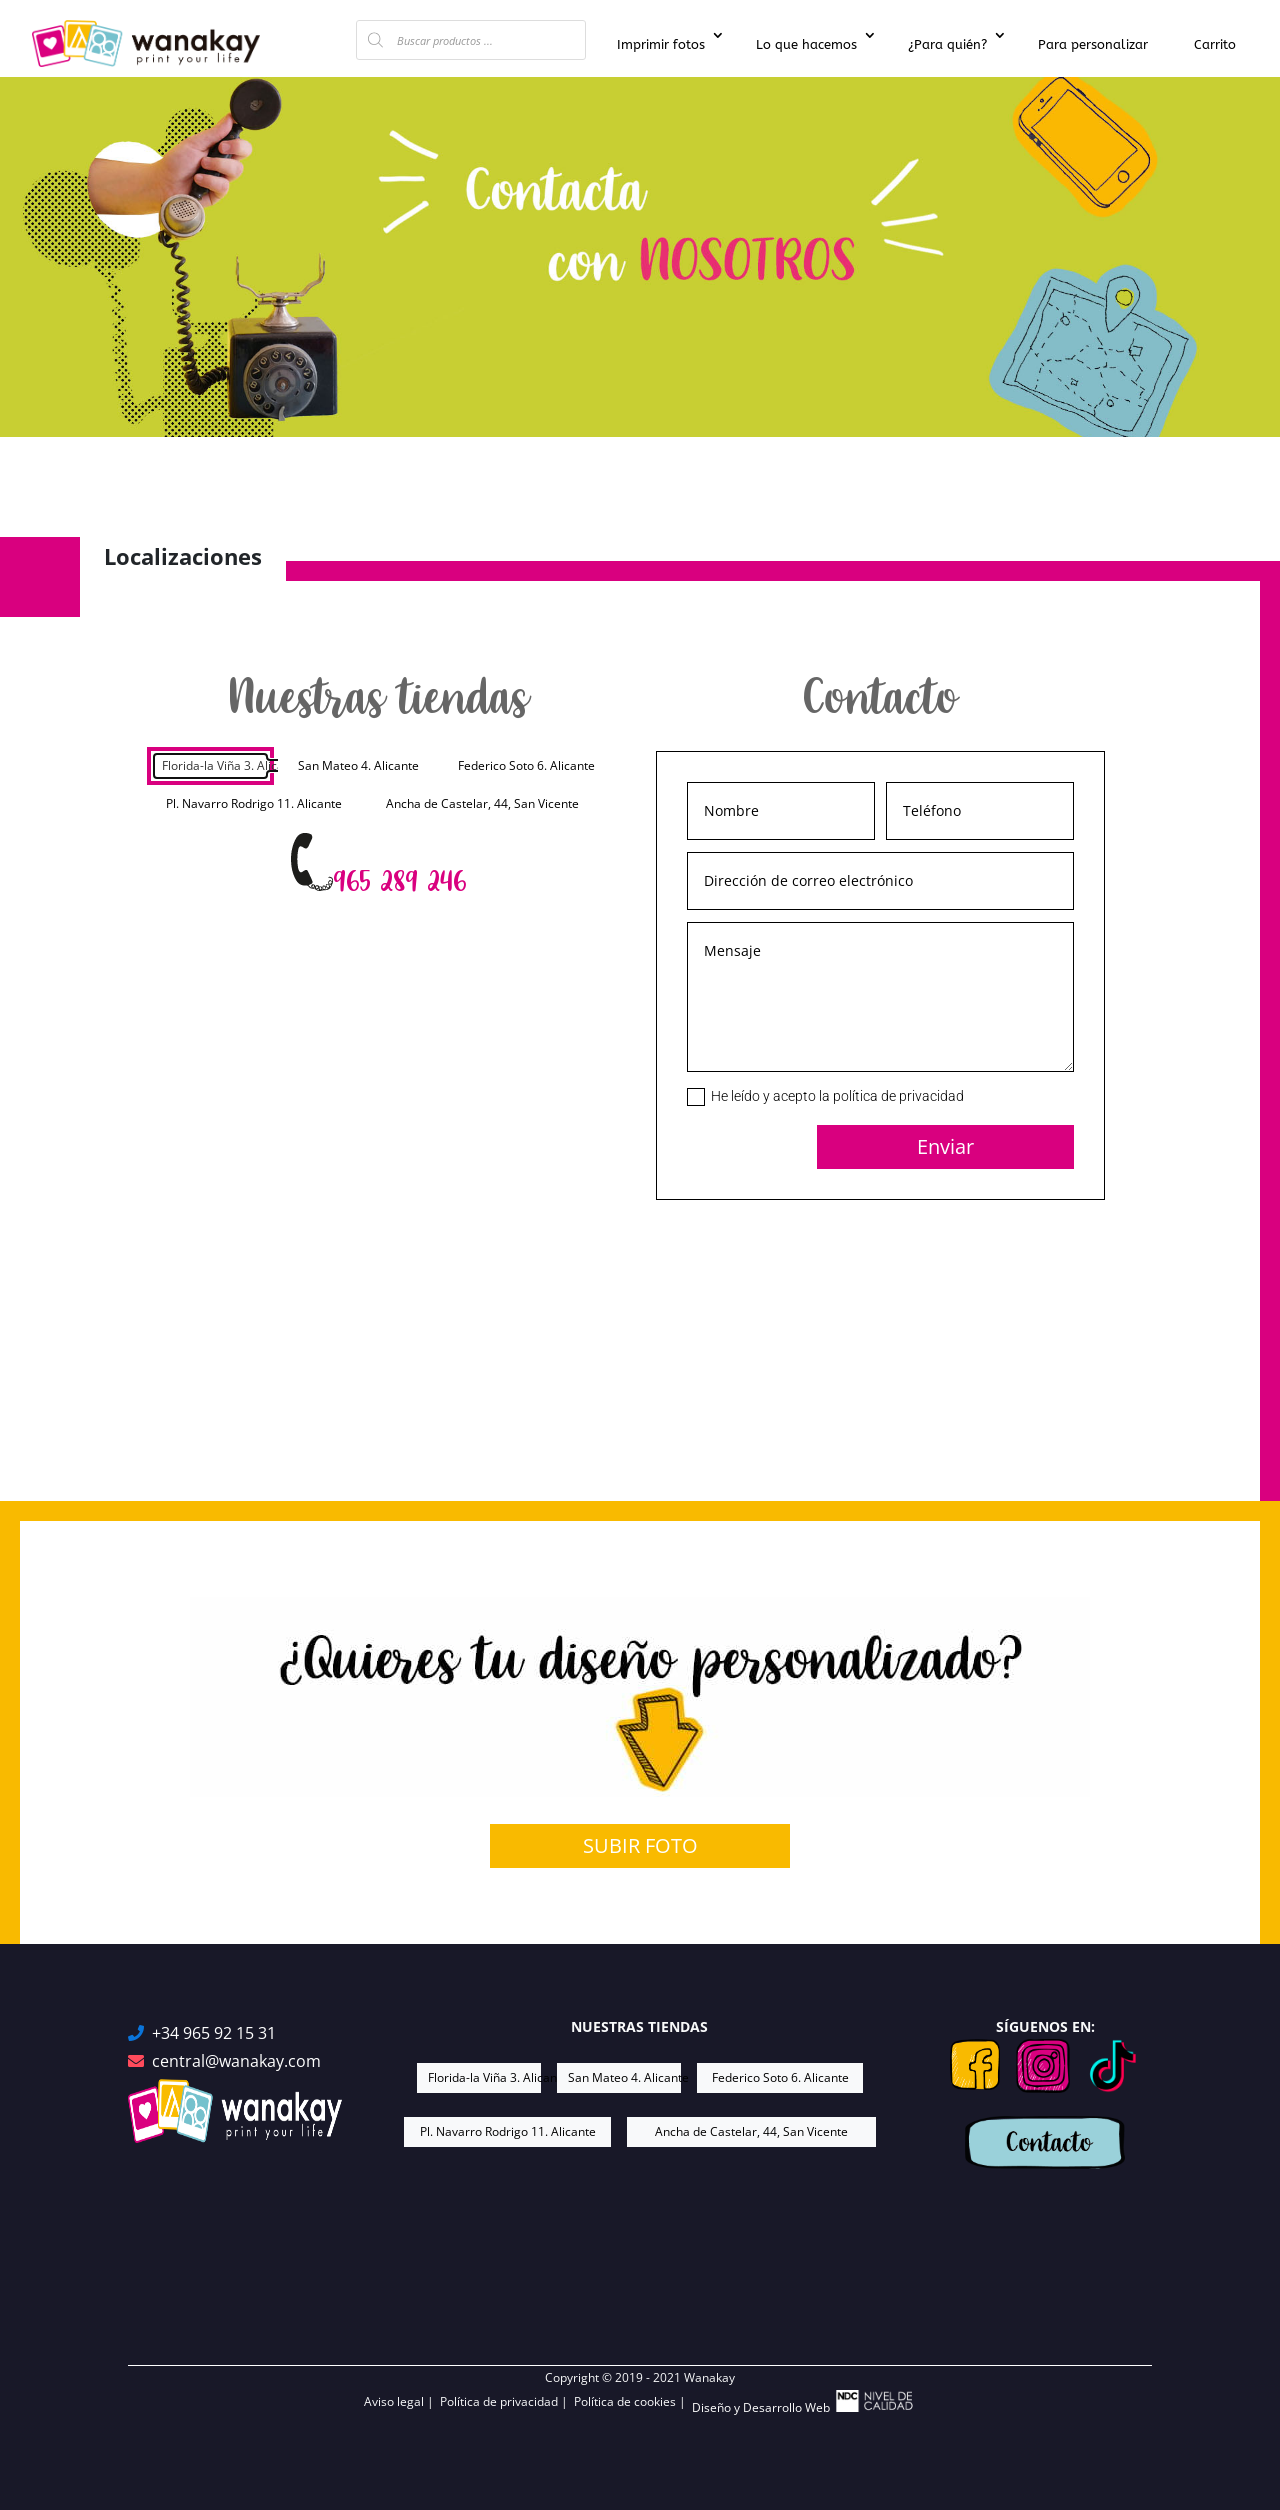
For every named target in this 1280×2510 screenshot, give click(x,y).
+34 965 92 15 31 (214, 2033)
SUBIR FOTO (640, 1845)
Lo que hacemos (806, 44)
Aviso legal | (402, 2401)
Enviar (945, 1146)
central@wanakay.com (236, 2061)
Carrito (1215, 44)
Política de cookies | (633, 2401)
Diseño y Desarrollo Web (804, 2403)
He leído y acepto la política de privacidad (825, 1097)
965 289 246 (399, 882)
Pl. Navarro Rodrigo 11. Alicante (254, 803)
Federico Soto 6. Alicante (526, 765)
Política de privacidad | (507, 2401)
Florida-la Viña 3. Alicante (216, 765)
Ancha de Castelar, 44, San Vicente (482, 803)
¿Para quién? (947, 44)
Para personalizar (1093, 44)
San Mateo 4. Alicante (358, 765)
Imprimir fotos (661, 44)
